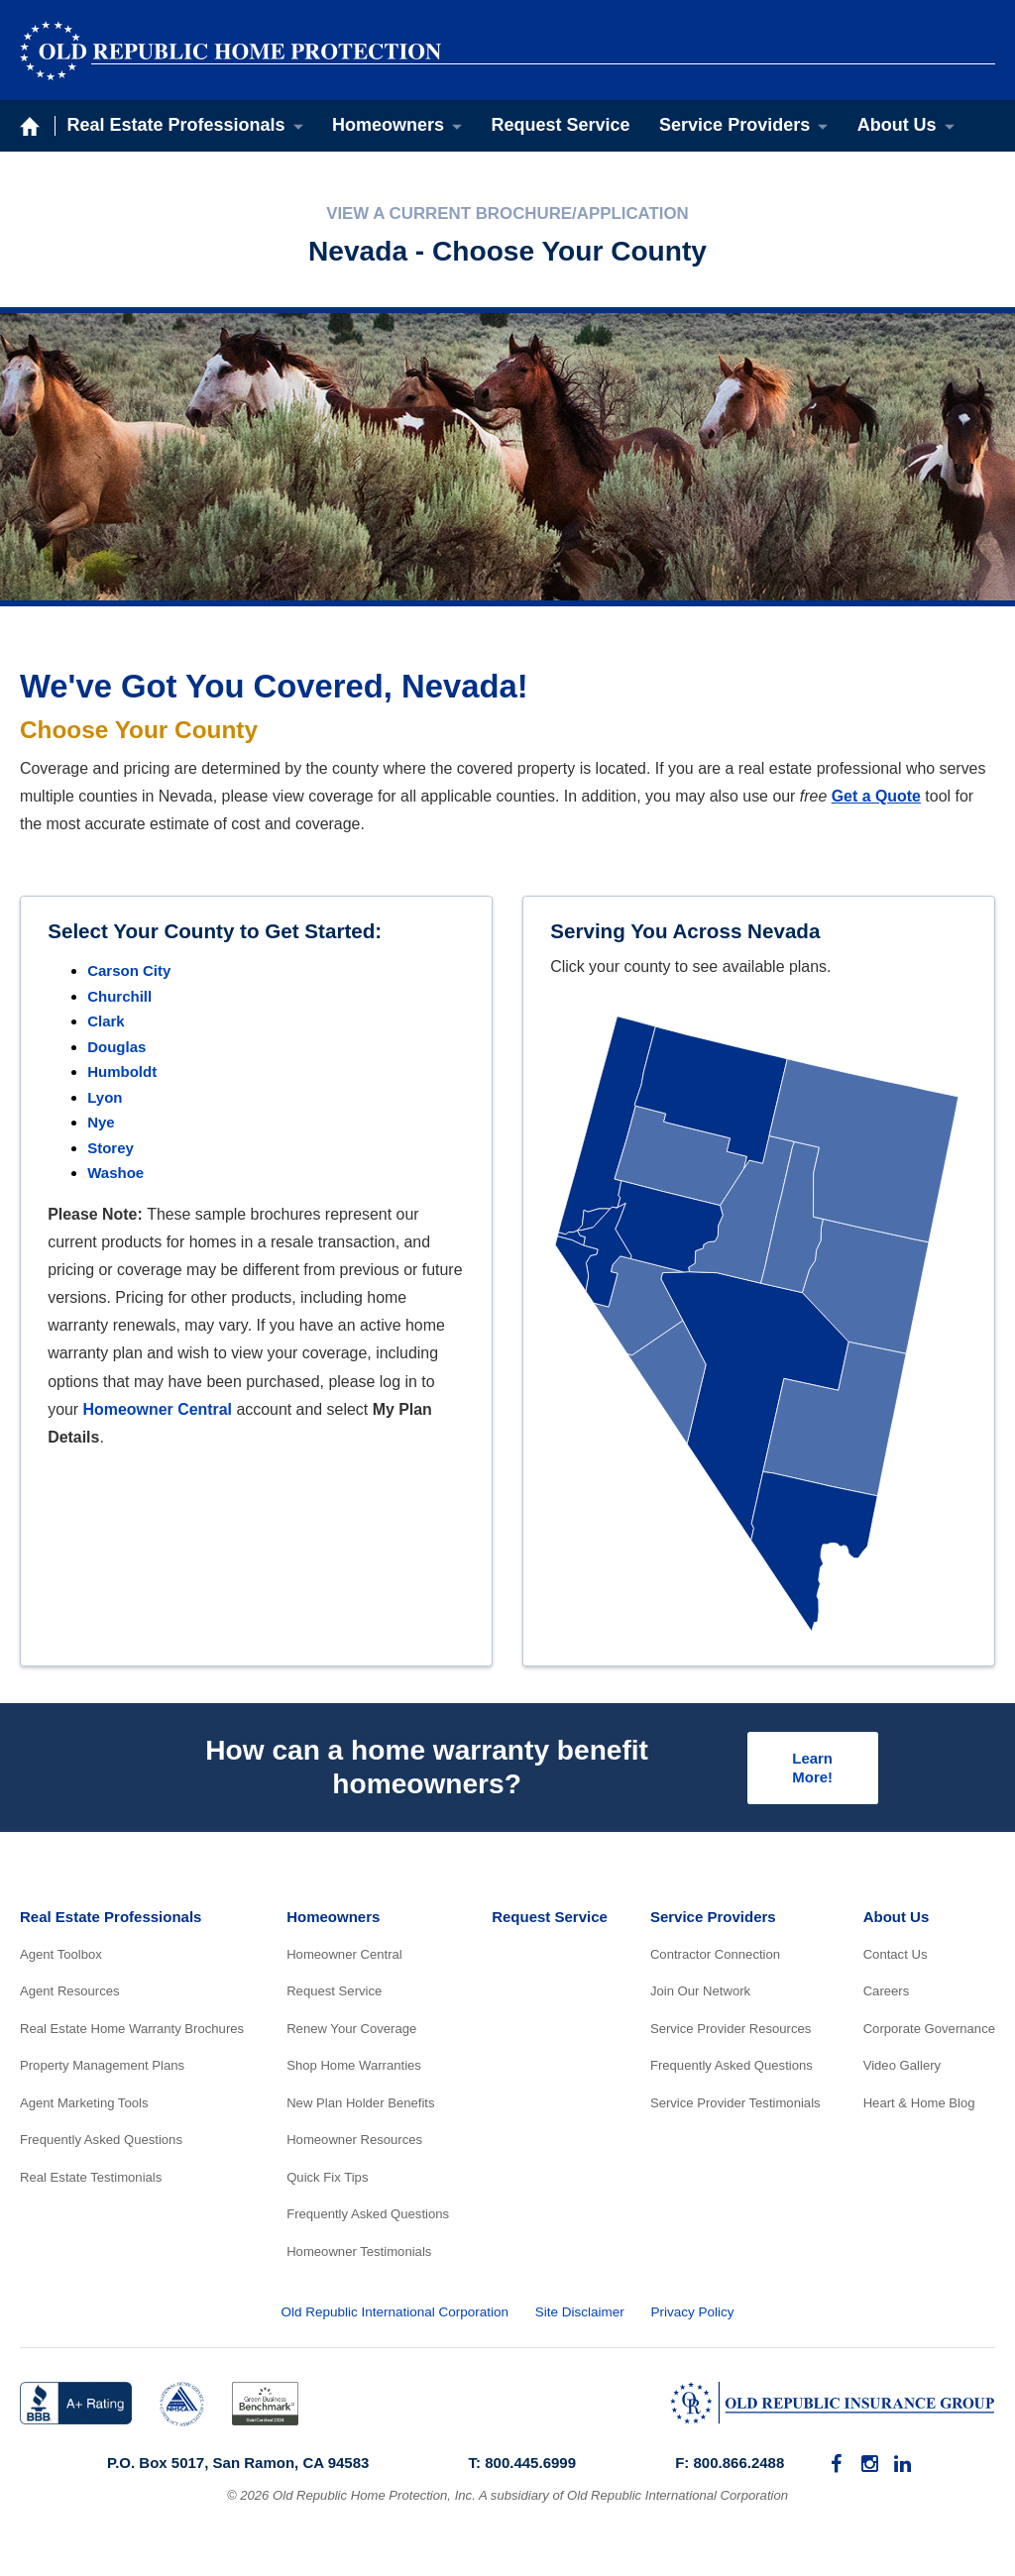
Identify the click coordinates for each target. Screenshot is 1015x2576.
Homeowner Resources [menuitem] (354, 2144)
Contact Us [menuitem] (895, 1958)
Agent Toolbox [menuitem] (61, 1958)
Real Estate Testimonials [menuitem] (91, 2181)
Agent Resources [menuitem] (70, 1995)
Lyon (104, 1097)
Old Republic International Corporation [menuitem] (394, 2315)
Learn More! (809, 1769)
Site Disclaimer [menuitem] (579, 2315)
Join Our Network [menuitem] (700, 1995)
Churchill (119, 996)
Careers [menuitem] (886, 1995)
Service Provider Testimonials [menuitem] (735, 2106)
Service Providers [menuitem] (734, 125)
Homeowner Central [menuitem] (344, 1958)
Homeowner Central (157, 1409)
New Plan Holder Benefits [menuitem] (360, 2106)
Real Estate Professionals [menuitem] (176, 125)
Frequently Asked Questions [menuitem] (101, 2144)
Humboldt (122, 1071)
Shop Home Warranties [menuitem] (353, 2070)
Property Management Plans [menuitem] (102, 2070)
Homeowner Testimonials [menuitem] (358, 2255)
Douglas (116, 1046)
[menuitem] (836, 2469)
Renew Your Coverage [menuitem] (351, 2032)
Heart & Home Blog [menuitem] (919, 2106)
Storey (110, 1147)
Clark (106, 1021)
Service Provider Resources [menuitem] (730, 2032)
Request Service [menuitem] (561, 125)
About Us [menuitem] (897, 125)
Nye (101, 1122)
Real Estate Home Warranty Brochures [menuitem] (132, 2032)
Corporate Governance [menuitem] (929, 2032)
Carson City (128, 970)
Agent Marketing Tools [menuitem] (84, 2106)
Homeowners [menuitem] (388, 125)
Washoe (115, 1172)
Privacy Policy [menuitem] (691, 2315)
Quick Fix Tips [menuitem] (327, 2181)
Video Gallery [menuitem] (902, 2070)
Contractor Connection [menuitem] (715, 1958)
